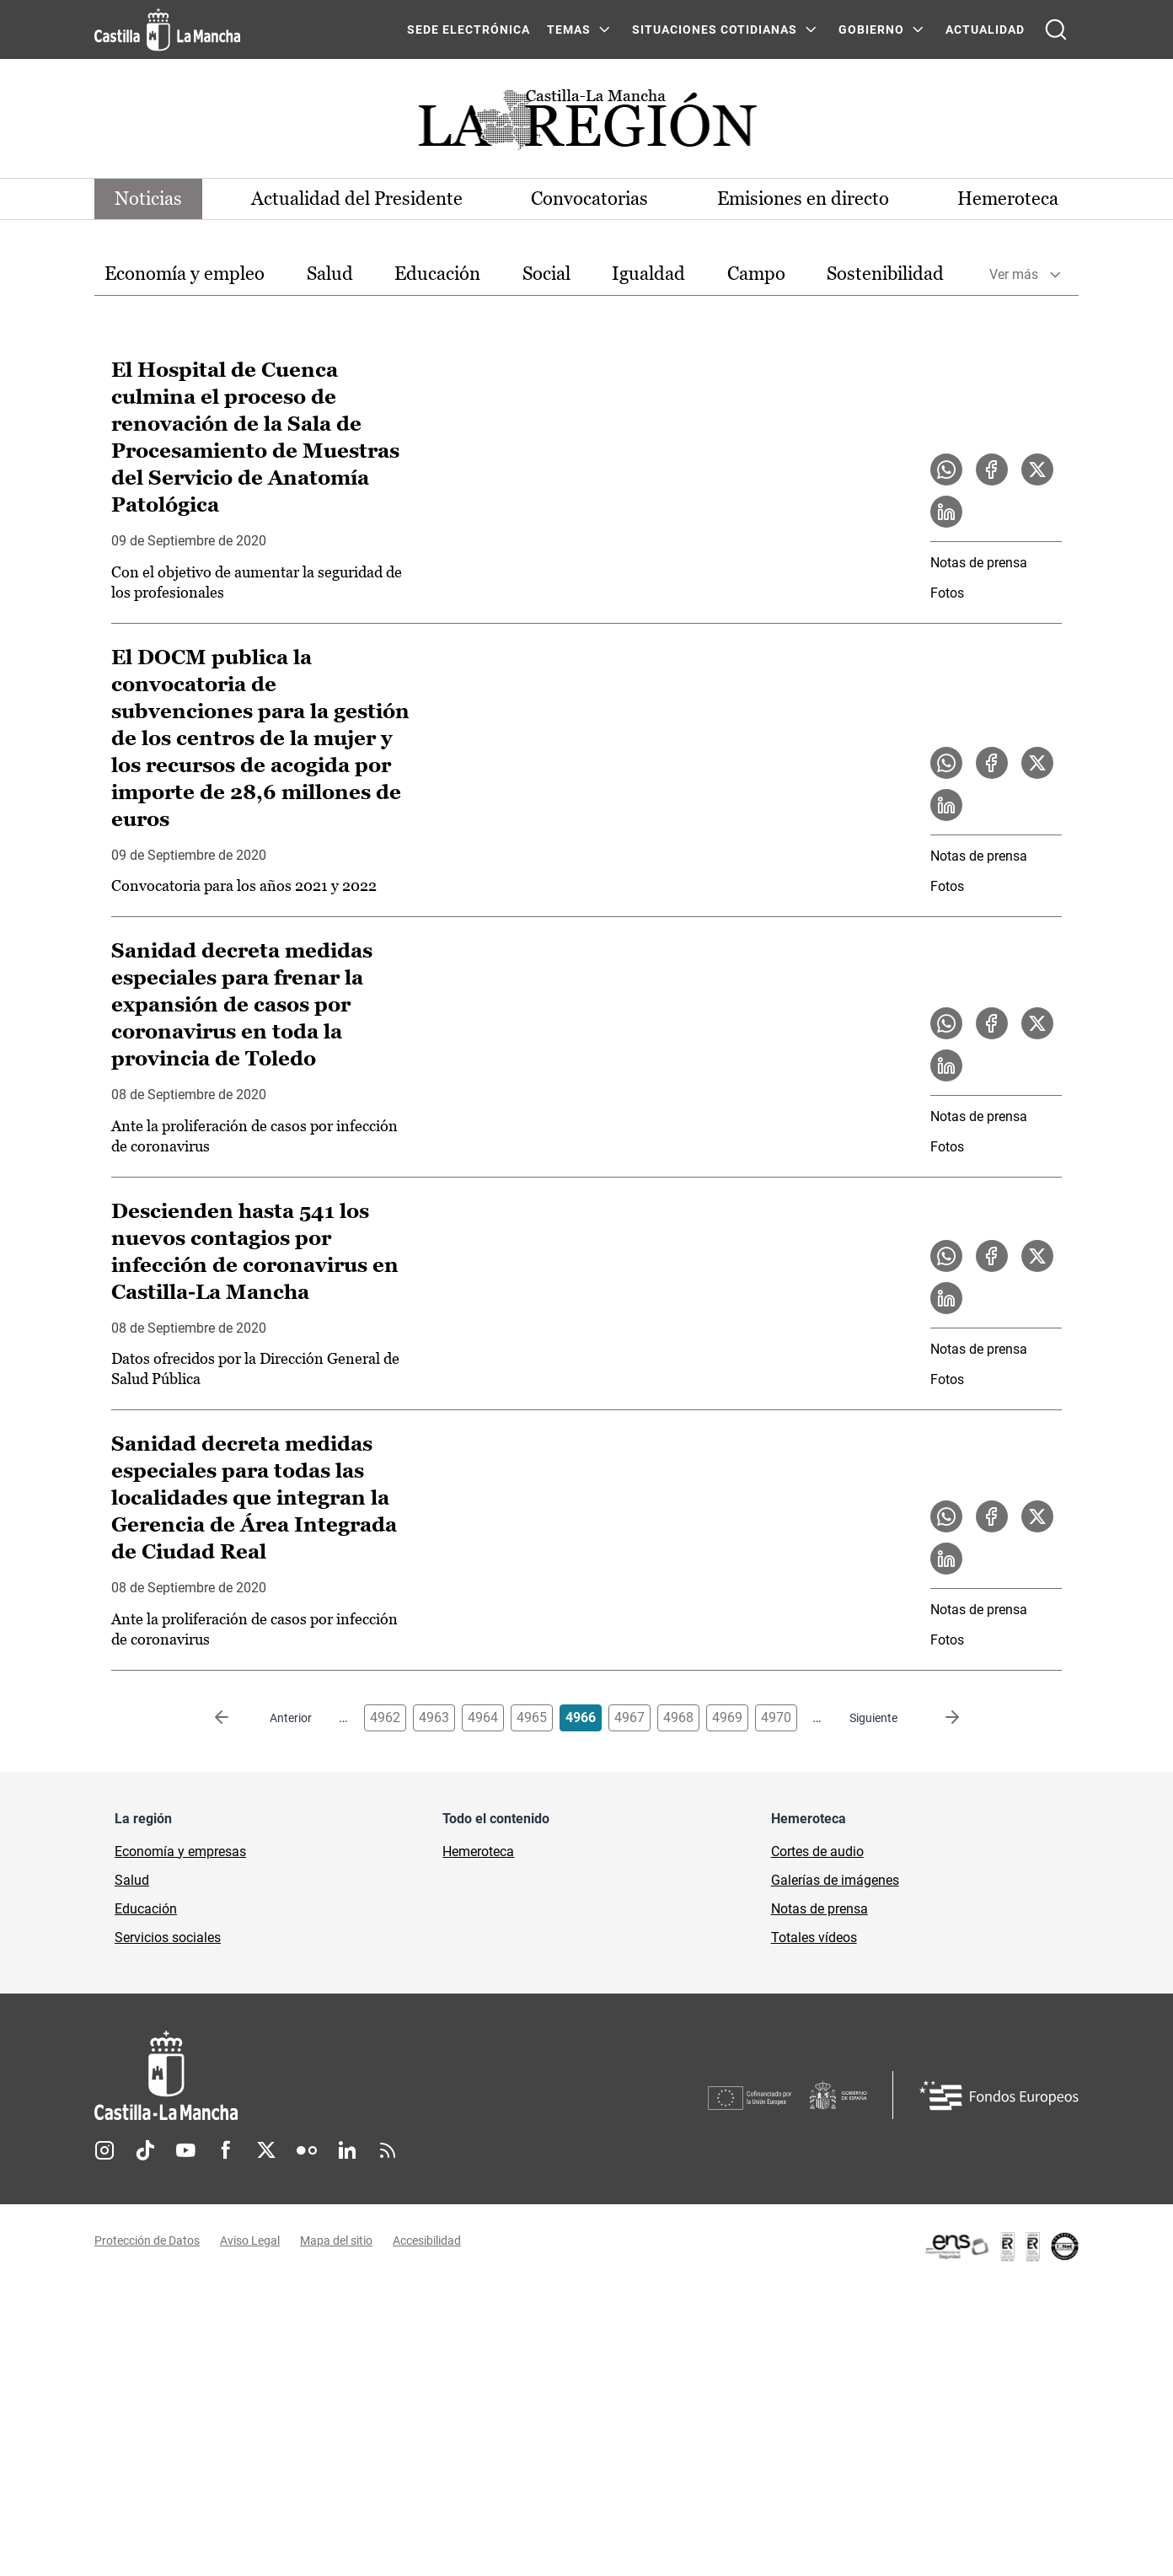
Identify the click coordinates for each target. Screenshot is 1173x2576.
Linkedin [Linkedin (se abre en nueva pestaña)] (347, 2150)
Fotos (947, 593)
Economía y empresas (180, 1851)
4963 (434, 1717)
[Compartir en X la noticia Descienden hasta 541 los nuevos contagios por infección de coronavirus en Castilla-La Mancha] (1037, 1256)
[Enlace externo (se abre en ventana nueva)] (1001, 2246)
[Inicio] (322, 2076)
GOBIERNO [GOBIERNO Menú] (871, 29)
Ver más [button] (1013, 274)
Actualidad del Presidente (357, 198)
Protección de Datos (147, 2240)
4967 (629, 1717)
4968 (678, 1717)
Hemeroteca (1007, 198)
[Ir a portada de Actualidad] (586, 124)
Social (546, 273)
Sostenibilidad (885, 273)
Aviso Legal (250, 2240)
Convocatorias (589, 198)
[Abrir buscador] (1056, 29)
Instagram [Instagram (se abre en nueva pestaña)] (104, 2150)
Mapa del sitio (336, 2240)
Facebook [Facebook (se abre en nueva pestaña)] (226, 2150)
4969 (727, 1717)
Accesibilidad (427, 2240)
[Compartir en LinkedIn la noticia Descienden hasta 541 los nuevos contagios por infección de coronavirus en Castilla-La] (946, 1298)
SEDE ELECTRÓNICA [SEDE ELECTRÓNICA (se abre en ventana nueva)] (468, 29)
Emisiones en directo (803, 198)
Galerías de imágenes (835, 1880)
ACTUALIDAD (985, 29)
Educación (437, 273)
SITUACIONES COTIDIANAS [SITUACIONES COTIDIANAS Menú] (714, 29)
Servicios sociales (168, 1937)
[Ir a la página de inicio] (167, 29)
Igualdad (648, 273)
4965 (532, 1717)
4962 (385, 1717)
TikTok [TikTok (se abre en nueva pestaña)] (145, 2150)
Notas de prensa (978, 563)
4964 (483, 1717)
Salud (330, 273)
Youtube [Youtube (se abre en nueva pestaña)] (185, 2150)
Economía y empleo (184, 273)
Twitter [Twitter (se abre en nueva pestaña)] (266, 2150)
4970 (776, 1717)
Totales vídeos (814, 1937)
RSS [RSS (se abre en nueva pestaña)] (387, 2150)
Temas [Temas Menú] (569, 29)
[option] (184, 274)
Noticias (148, 198)
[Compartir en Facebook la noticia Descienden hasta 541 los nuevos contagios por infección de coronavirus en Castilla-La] (992, 1256)
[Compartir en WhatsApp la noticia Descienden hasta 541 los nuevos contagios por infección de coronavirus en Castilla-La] (946, 1256)
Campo (756, 273)
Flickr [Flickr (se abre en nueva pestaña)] (307, 2150)
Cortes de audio (817, 1851)
